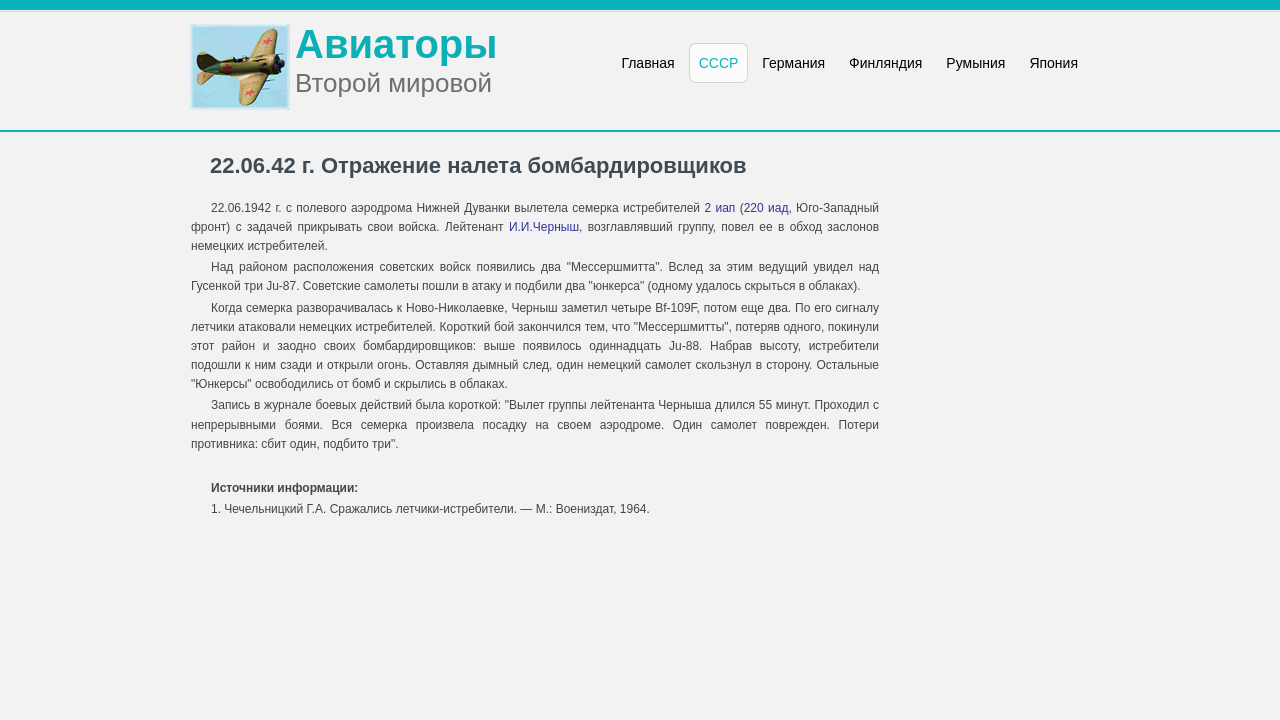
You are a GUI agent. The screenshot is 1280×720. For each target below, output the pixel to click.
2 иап (719, 208)
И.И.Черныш (544, 227)
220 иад (766, 208)
